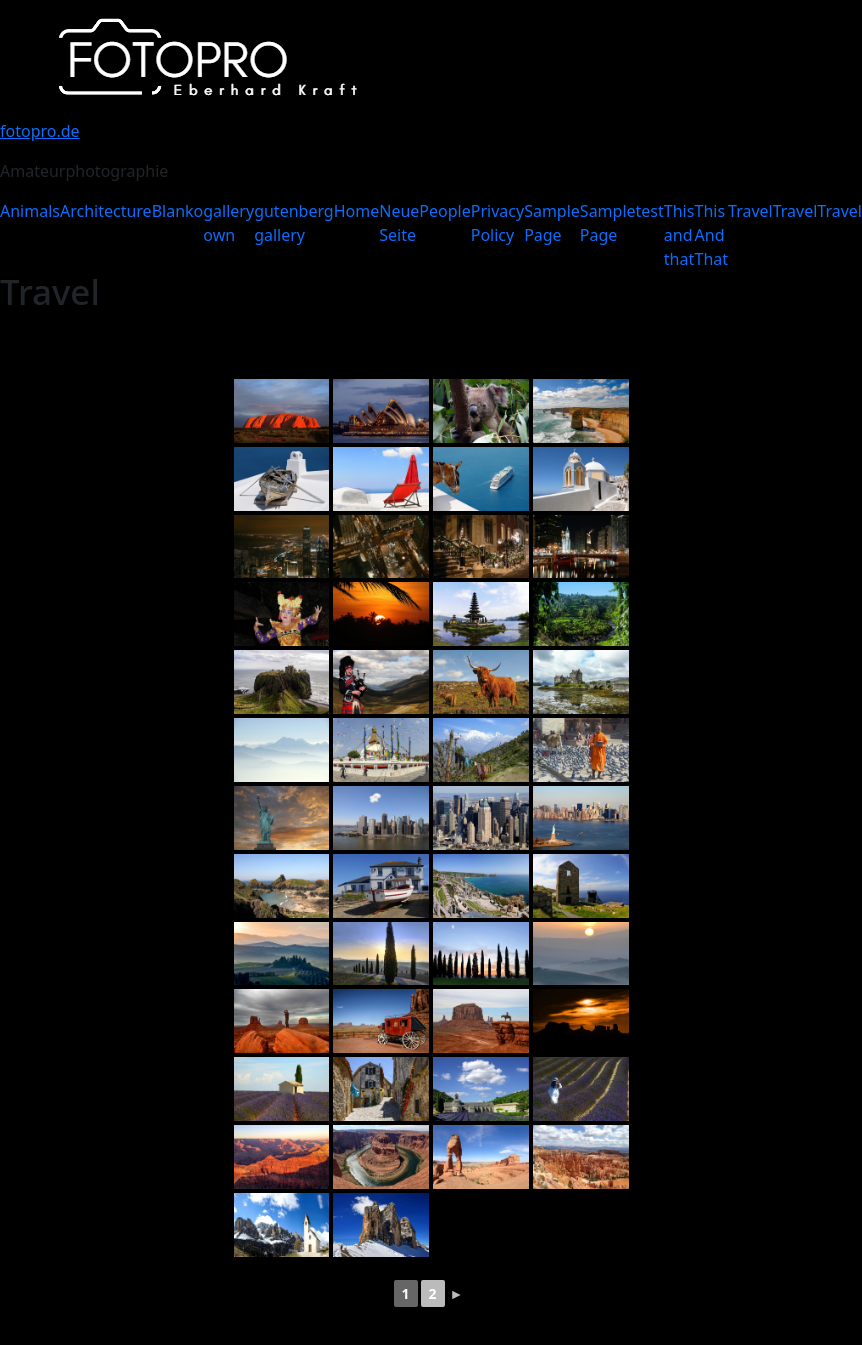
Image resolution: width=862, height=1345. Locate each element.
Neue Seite (399, 223)
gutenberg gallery (294, 223)
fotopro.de (40, 131)
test (650, 211)
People (444, 211)
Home (357, 211)
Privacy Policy (497, 223)
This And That (712, 235)
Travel (750, 211)
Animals (30, 211)
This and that (679, 235)
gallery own (228, 223)
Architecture (106, 211)
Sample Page (552, 223)
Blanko (178, 211)
